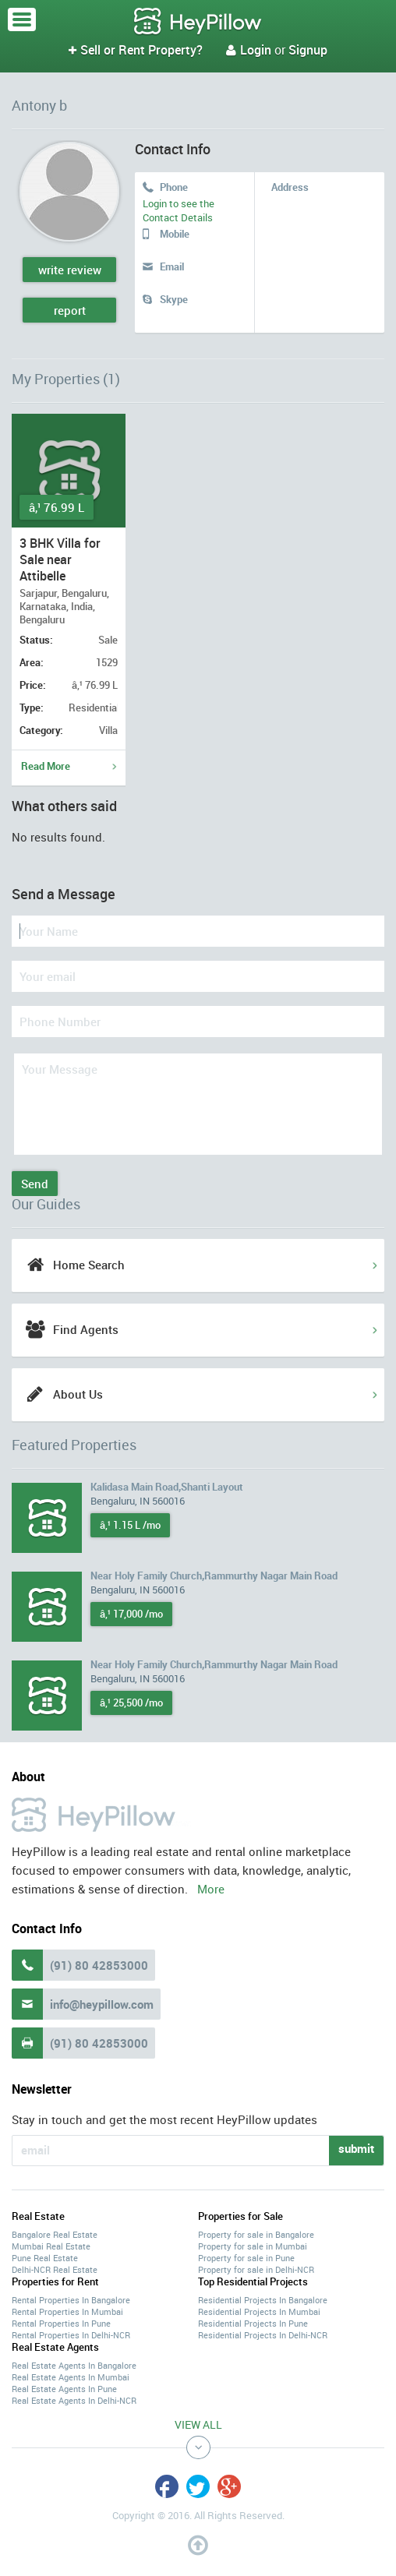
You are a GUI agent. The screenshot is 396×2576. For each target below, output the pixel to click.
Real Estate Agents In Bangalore (74, 2365)
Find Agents (85, 1329)
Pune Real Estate (45, 2258)
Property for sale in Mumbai (252, 2246)
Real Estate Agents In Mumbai (70, 2377)
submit (356, 2148)
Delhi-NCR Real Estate (54, 2269)
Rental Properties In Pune (61, 2323)
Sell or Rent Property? (136, 49)
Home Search (89, 1264)
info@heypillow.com (102, 2004)
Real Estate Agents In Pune (64, 2388)
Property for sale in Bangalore (256, 2234)
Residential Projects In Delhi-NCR (262, 2335)
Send (34, 1183)
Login (248, 49)
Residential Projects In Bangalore (262, 2300)
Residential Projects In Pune (253, 2323)
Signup (307, 49)
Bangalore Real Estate (54, 2234)
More (211, 1889)
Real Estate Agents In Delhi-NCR (74, 2400)
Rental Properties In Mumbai (67, 2311)
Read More (45, 766)
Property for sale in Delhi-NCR (256, 2269)
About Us (78, 1394)
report (70, 310)
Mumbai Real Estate (51, 2246)
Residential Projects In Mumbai (259, 2311)
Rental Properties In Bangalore (71, 2300)
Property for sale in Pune (246, 2258)
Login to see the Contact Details (178, 210)
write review (69, 269)
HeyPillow (198, 22)
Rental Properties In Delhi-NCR (71, 2335)
